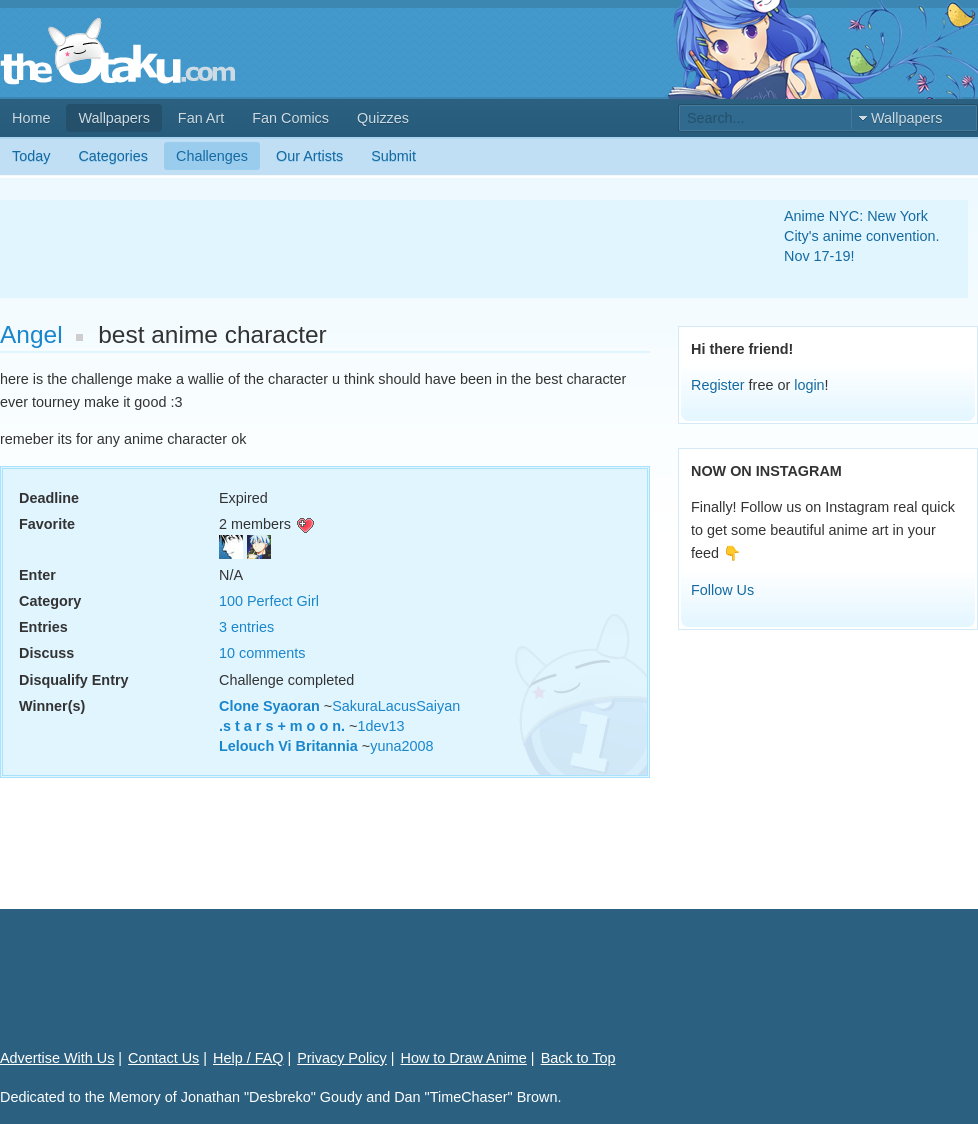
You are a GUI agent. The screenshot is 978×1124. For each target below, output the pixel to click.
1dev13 (380, 726)
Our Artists (309, 156)
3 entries (246, 627)
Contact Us (163, 1058)
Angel (31, 334)
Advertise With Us (57, 1058)
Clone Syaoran (269, 706)
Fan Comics (290, 118)
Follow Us (722, 590)
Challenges (212, 156)
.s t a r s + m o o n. (282, 726)
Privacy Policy (342, 1058)
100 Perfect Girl (269, 601)
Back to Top (578, 1058)
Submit (393, 156)
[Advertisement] (368, 249)
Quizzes (383, 118)
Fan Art (201, 118)
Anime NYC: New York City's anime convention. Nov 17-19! (862, 236)
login (809, 385)
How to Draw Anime (464, 1058)
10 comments (262, 653)
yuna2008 (401, 746)
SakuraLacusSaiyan (396, 706)
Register (718, 385)
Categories (113, 156)
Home (31, 118)
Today (31, 156)
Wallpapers (113, 118)
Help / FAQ (248, 1058)
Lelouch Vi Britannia (288, 746)
